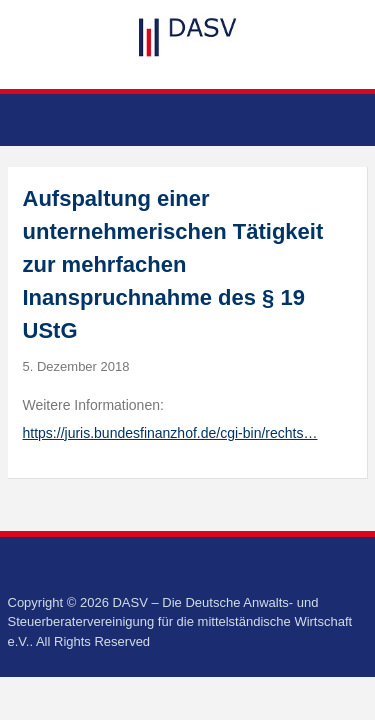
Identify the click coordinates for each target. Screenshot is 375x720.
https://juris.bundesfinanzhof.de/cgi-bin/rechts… (170, 433)
